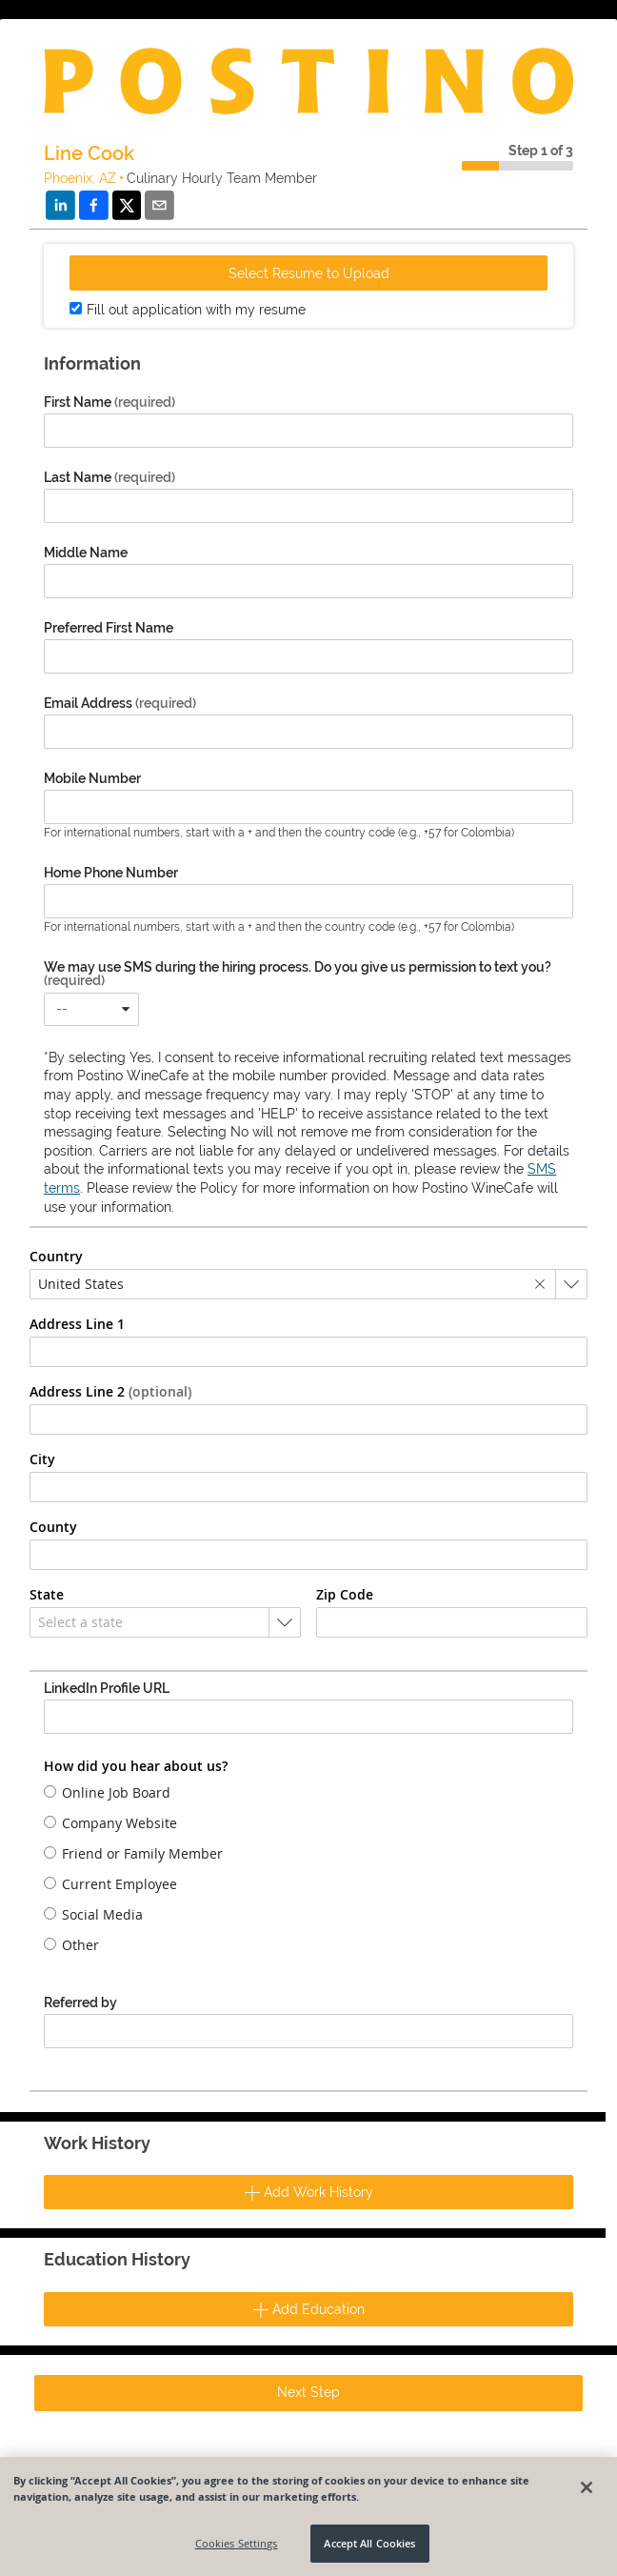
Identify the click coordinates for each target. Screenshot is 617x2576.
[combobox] (91, 1009)
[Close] (586, 2487)
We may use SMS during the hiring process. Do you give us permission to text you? (297, 973)
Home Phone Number (111, 872)
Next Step (308, 2392)
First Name (109, 402)
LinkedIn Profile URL (106, 1688)
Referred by (80, 2002)
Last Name (109, 477)
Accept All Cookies (369, 2543)
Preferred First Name (108, 627)
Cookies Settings (236, 2543)
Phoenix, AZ (80, 178)
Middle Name (86, 552)
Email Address (120, 703)
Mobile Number (92, 778)
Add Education (309, 2310)
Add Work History (309, 2192)
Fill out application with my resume (196, 309)
